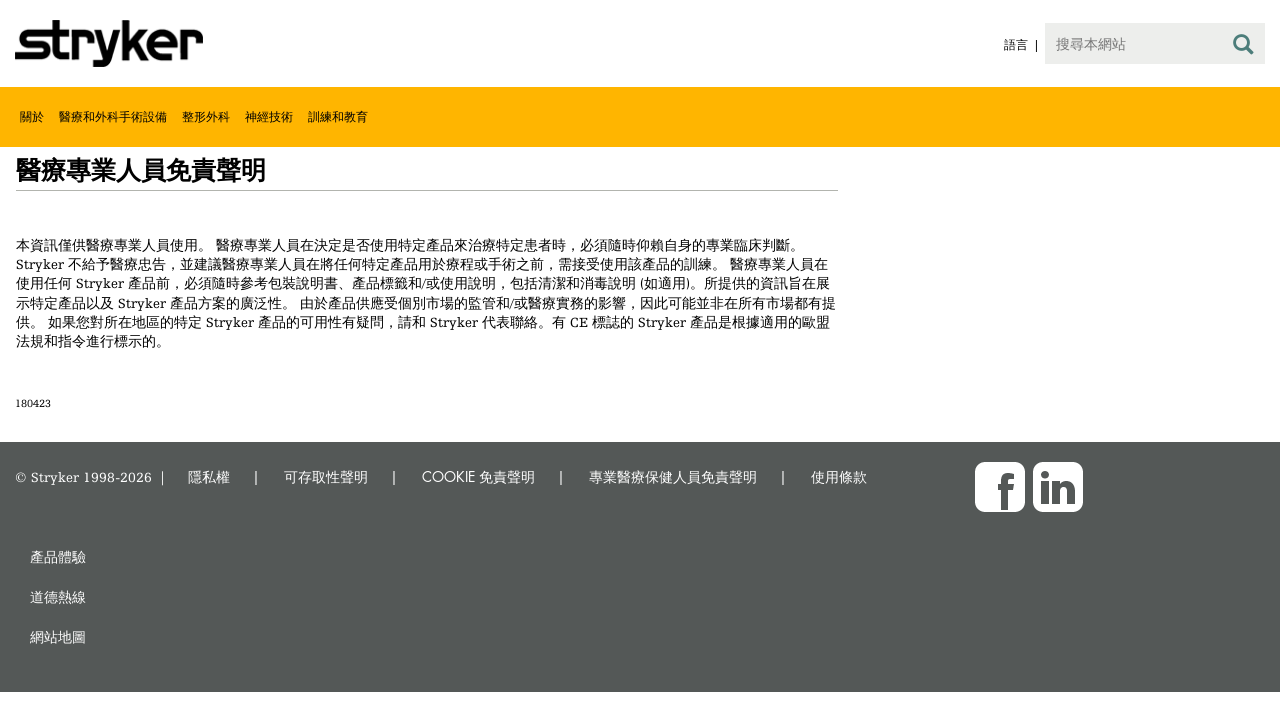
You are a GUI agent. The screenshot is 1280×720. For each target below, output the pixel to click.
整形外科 (206, 116)
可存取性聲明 (326, 476)
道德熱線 (58, 596)
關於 (32, 116)
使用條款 (839, 476)
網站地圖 (58, 636)
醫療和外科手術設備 (113, 116)
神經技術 (269, 116)
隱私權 (209, 476)
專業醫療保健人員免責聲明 (673, 476)
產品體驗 (58, 556)
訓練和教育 (338, 116)
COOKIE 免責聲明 (478, 476)
